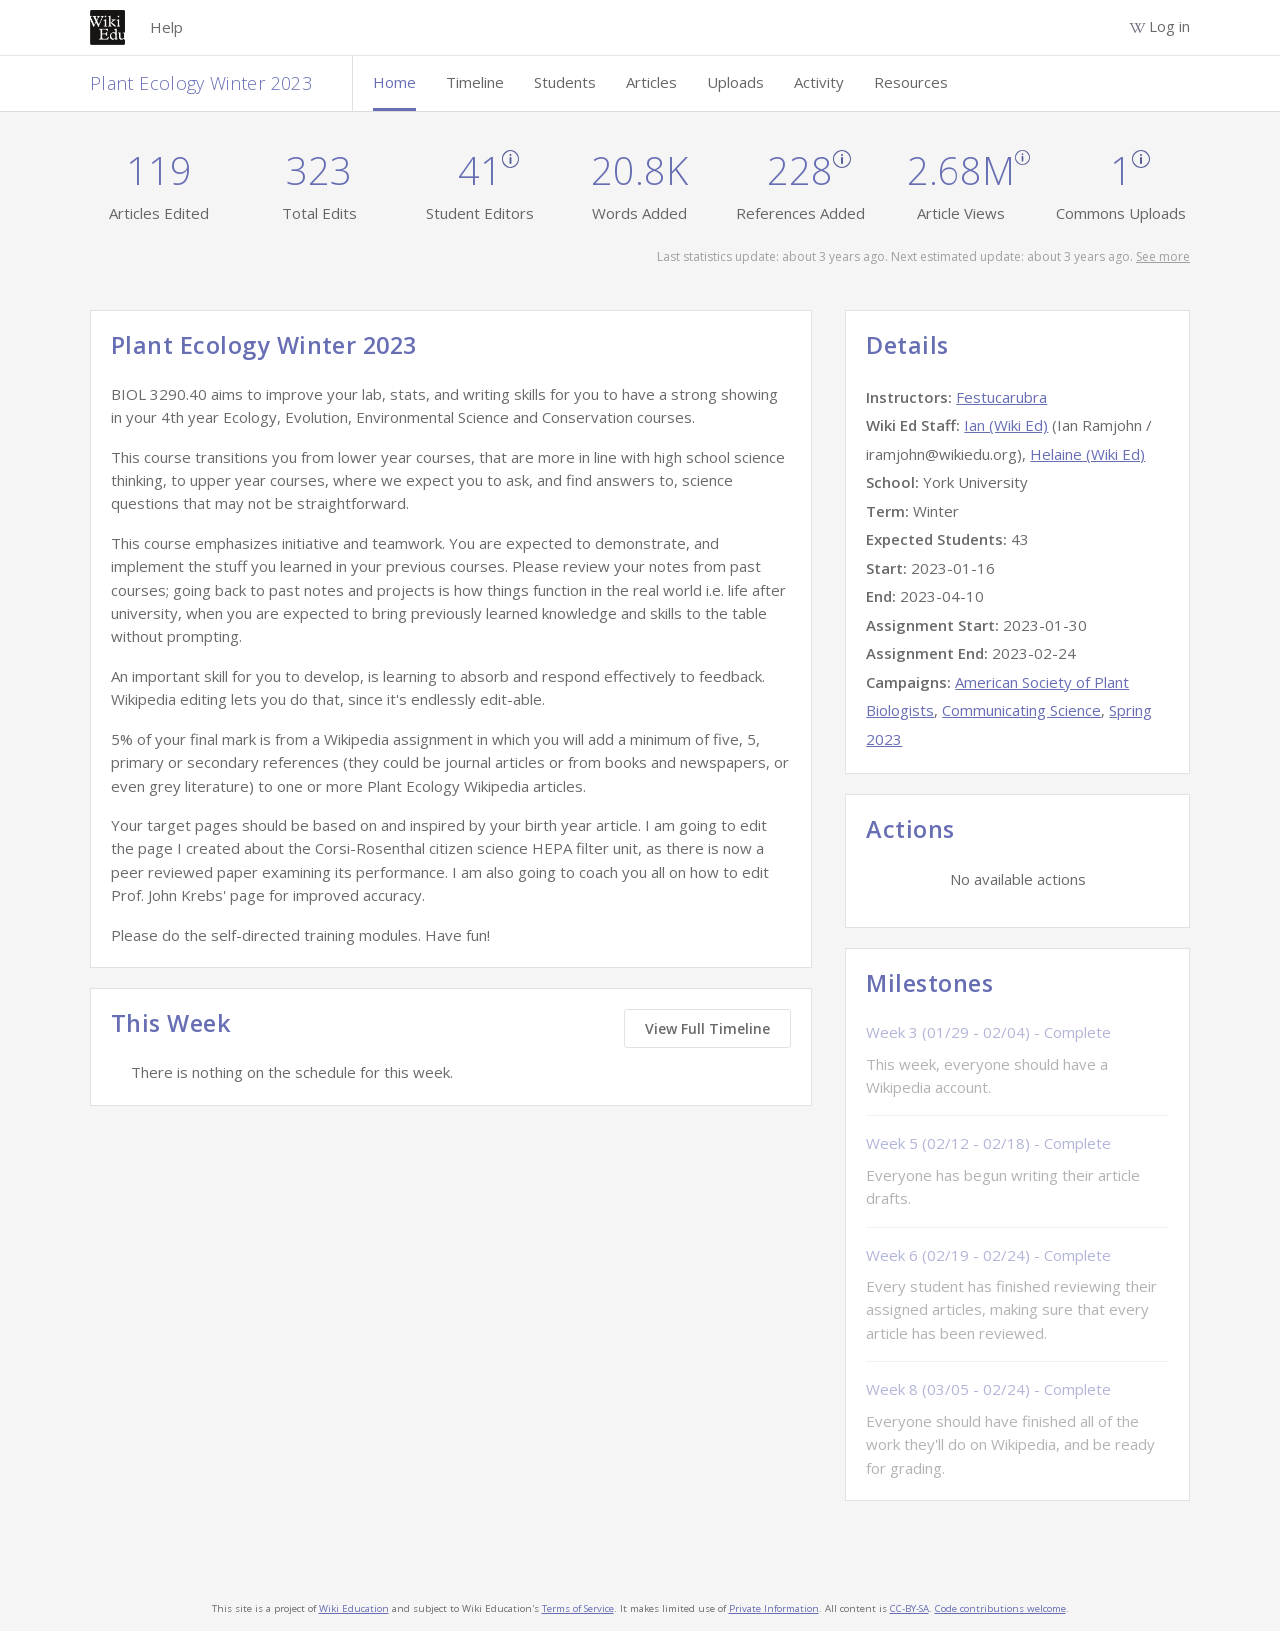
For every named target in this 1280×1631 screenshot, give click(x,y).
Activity (819, 82)
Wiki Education (354, 1608)
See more (1163, 256)
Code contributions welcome (1000, 1608)
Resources (911, 82)
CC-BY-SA (909, 1608)
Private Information (774, 1608)
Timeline (475, 82)
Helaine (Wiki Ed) (1087, 454)
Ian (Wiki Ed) (1006, 425)
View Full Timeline (707, 1028)
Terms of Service (578, 1608)
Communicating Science (1021, 710)
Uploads (735, 82)
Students (565, 82)
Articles (651, 82)
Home (394, 82)
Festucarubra (1001, 397)
